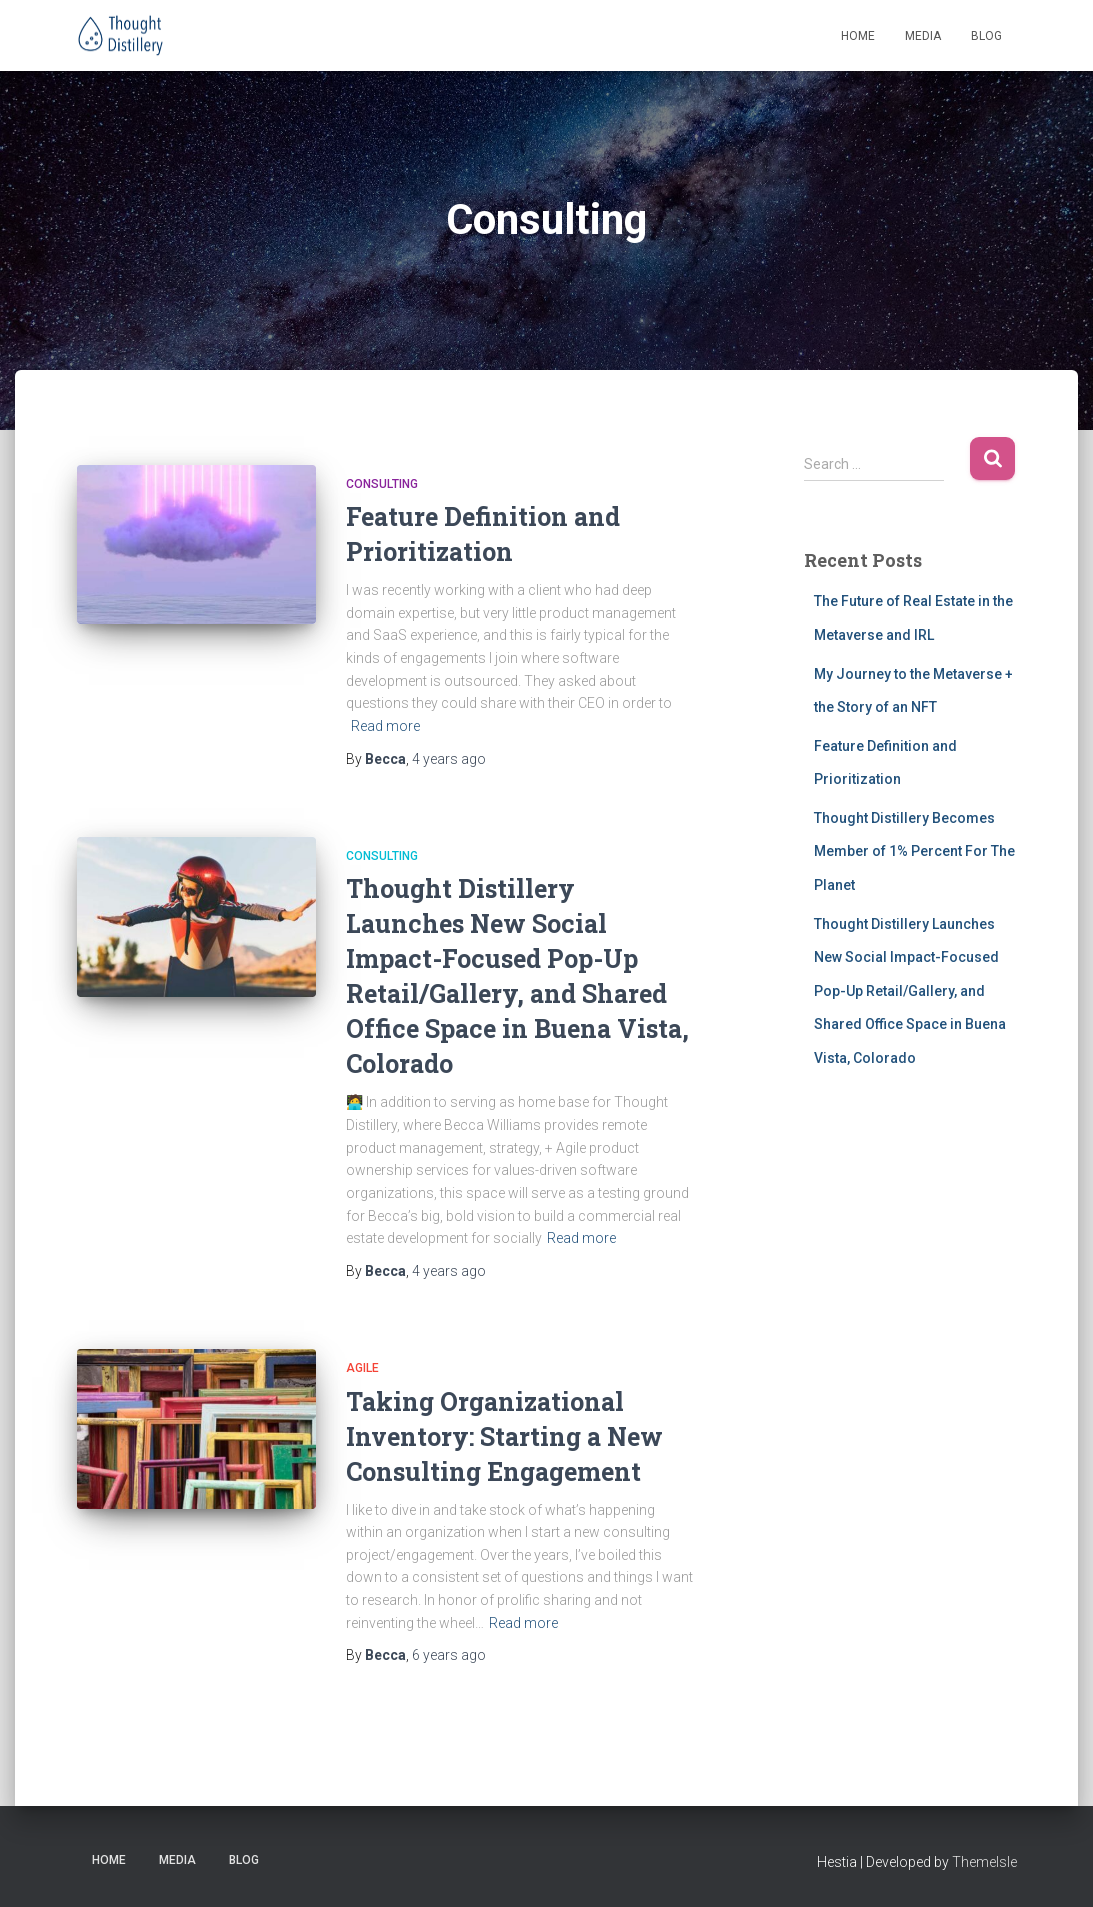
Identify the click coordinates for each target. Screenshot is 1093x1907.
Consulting (382, 484)
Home (858, 36)
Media (923, 36)
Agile (362, 1368)
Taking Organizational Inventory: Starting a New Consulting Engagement (504, 1436)
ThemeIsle (984, 1862)
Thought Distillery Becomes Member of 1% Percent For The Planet (914, 851)
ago (449, 759)
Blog (986, 36)
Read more (385, 726)
